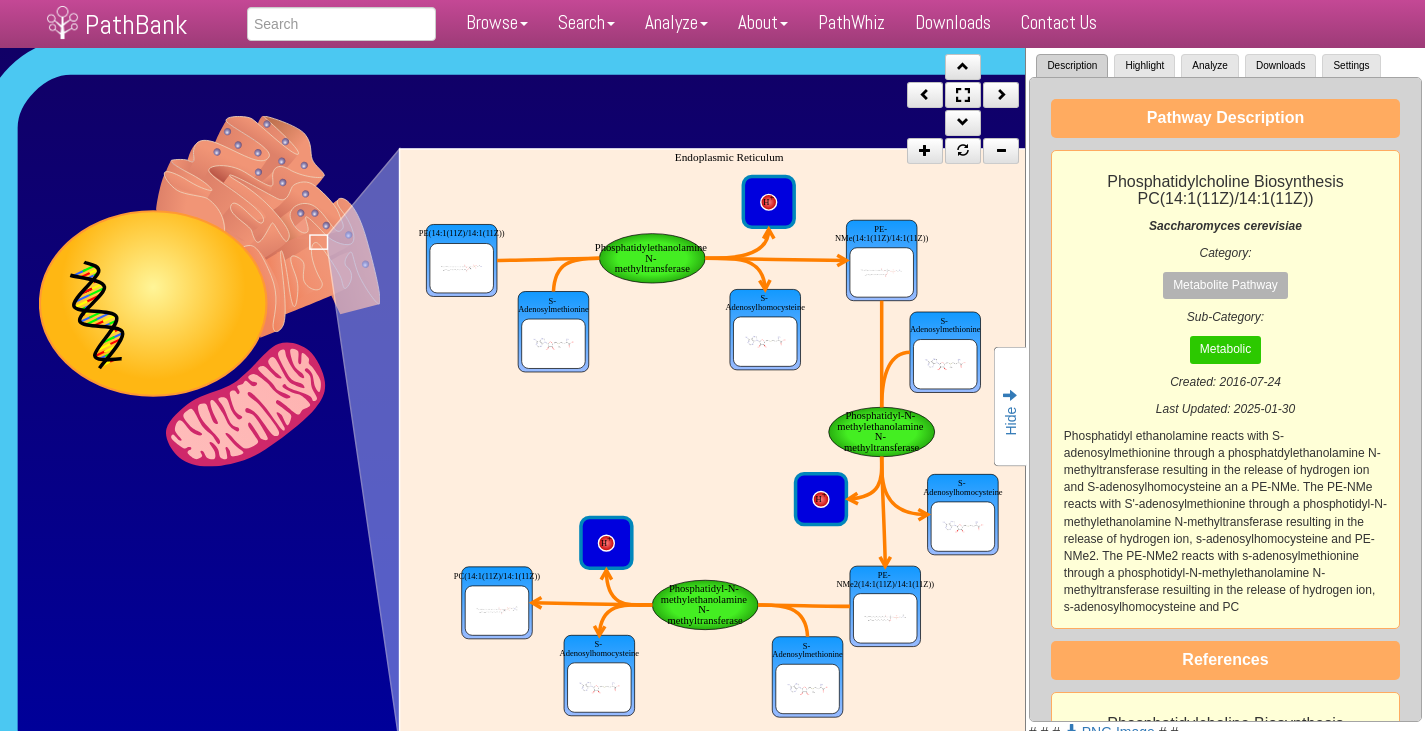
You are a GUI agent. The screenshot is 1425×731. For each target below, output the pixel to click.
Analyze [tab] (1210, 65)
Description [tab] (1072, 65)
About (763, 22)
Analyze (676, 22)
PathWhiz (851, 22)
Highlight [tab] (1144, 65)
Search (586, 22)
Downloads (953, 22)
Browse (497, 22)
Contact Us (1059, 22)
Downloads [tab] (1280, 65)
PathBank (136, 24)
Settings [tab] (1351, 65)
